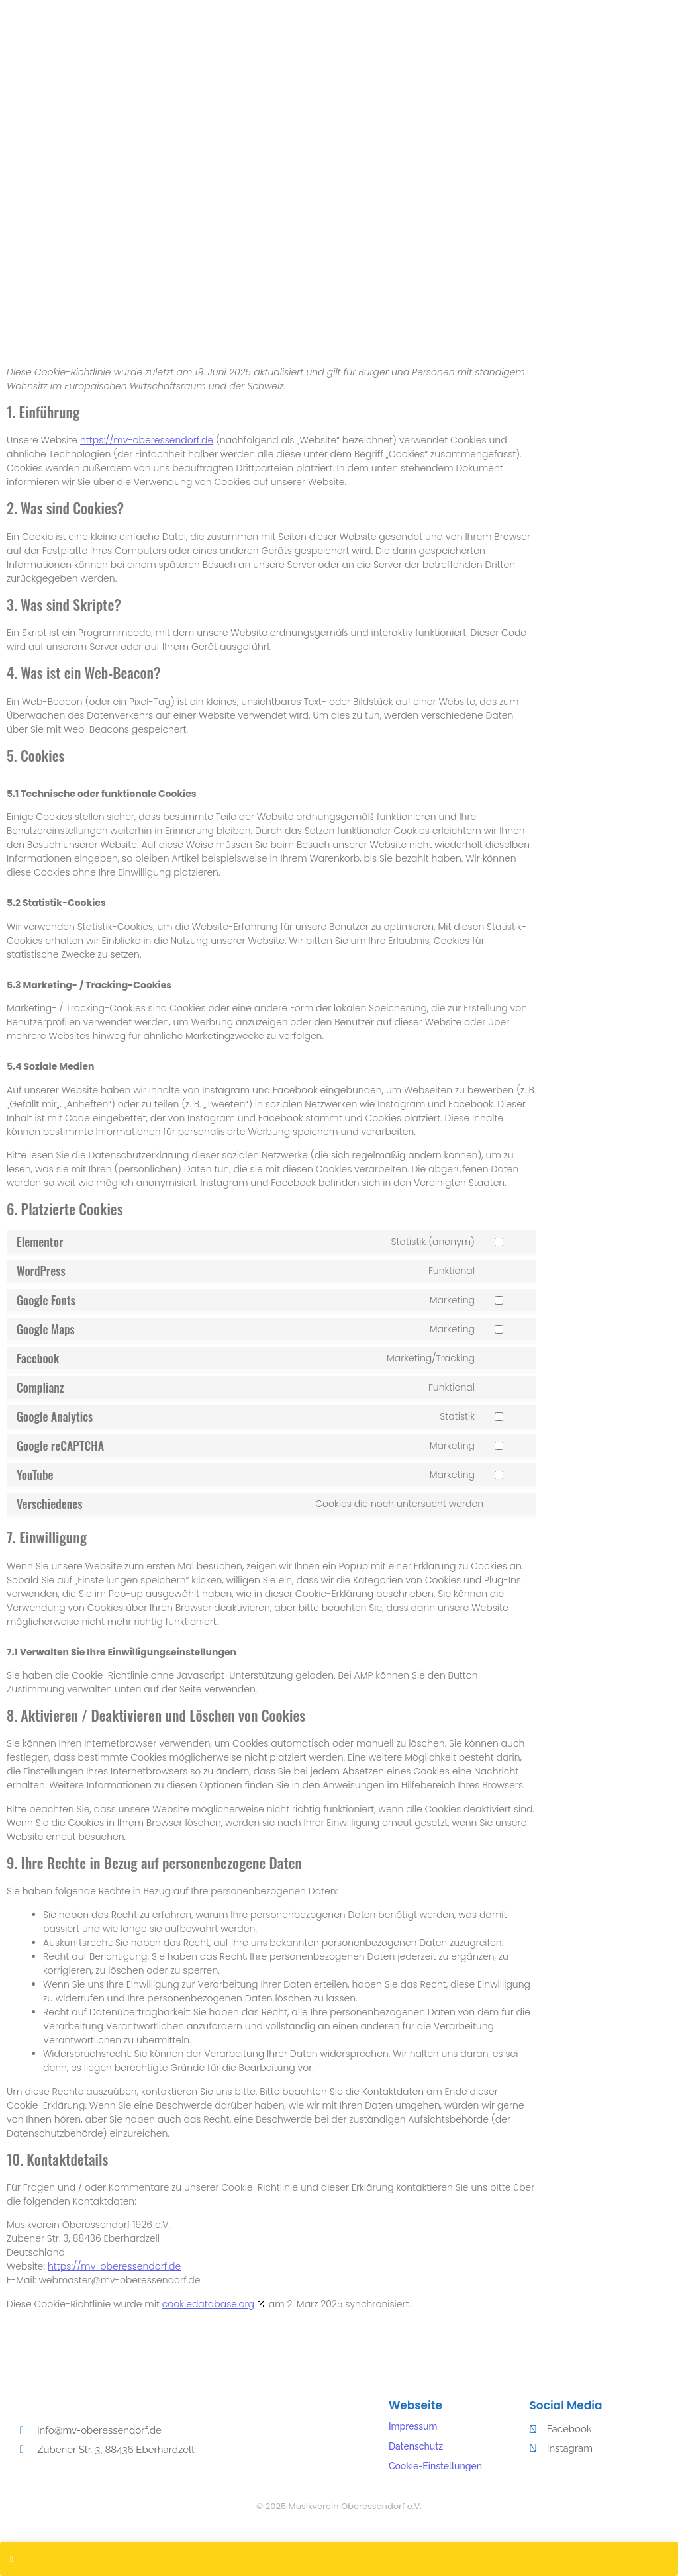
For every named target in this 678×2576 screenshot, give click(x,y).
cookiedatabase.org (208, 2304)
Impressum (413, 2426)
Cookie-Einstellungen (435, 2466)
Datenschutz (416, 2446)
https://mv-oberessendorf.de (146, 440)
